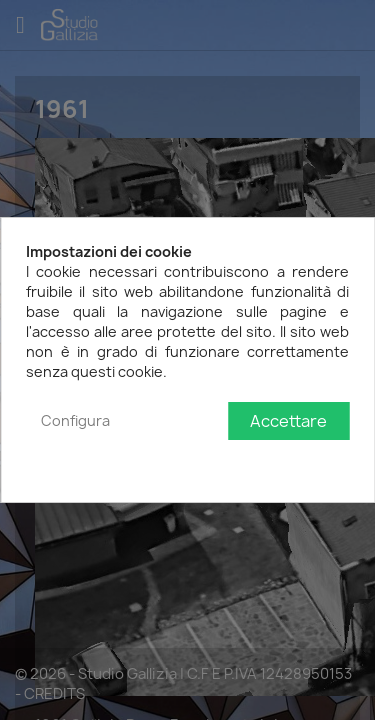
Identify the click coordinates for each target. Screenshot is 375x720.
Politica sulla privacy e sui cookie (240, 461)
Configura (75, 420)
